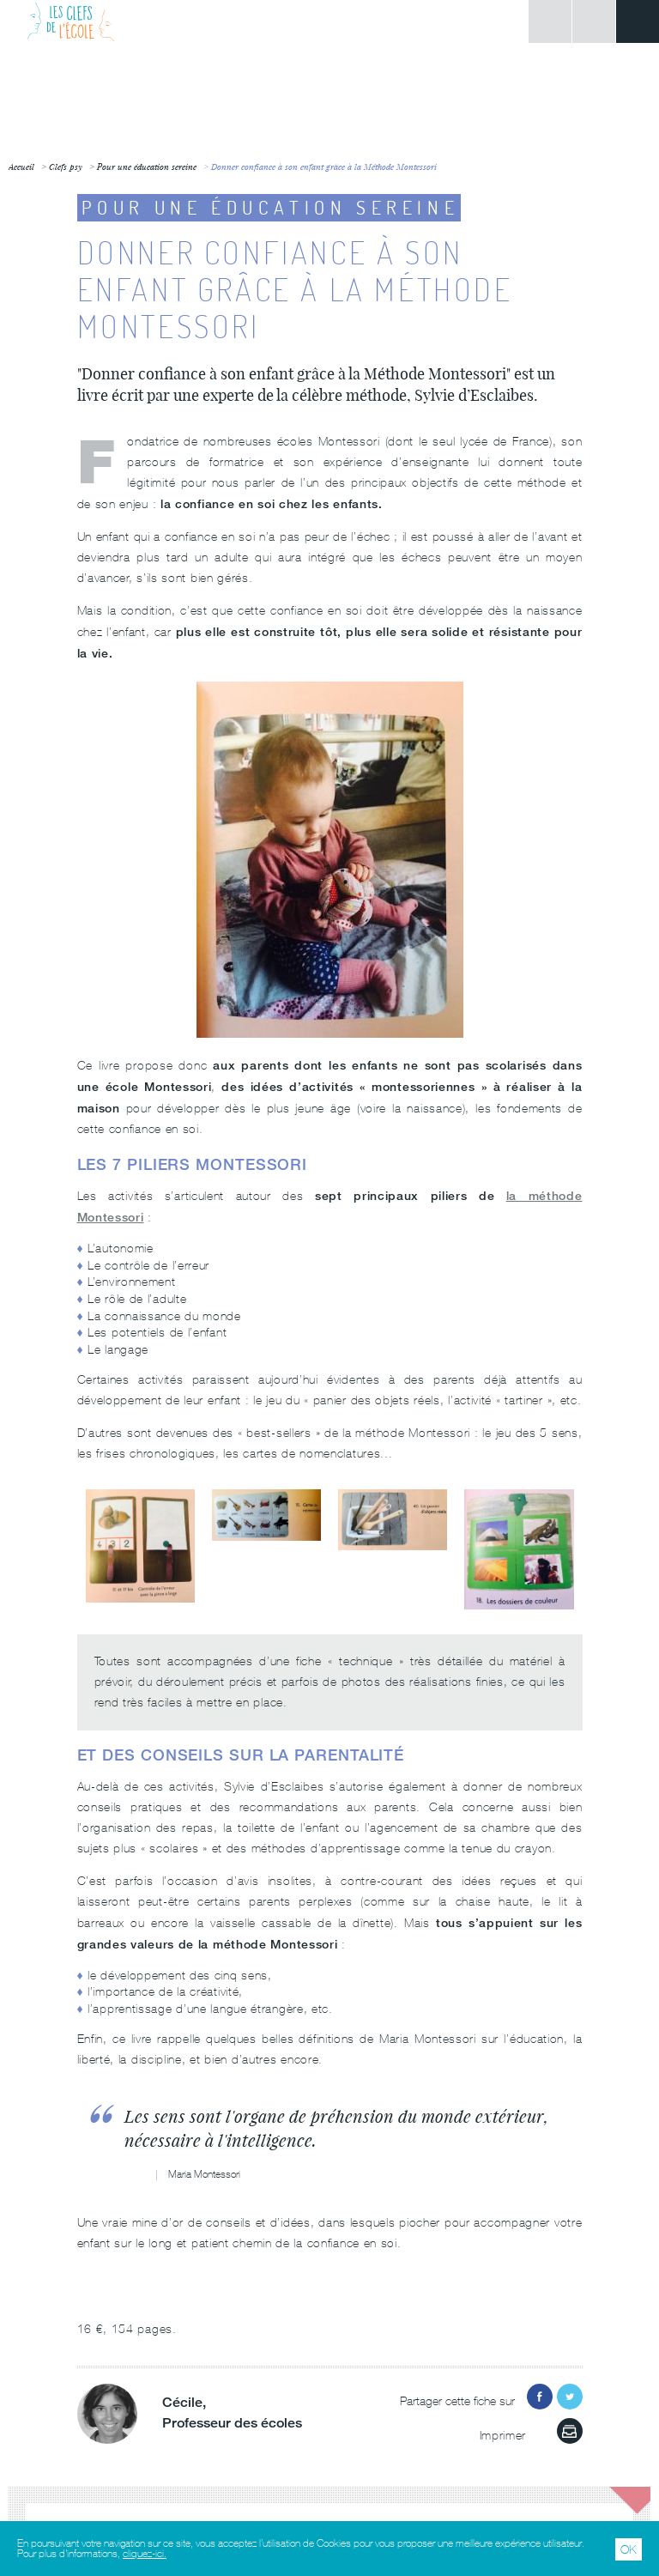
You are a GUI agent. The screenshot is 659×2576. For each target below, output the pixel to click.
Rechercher (593, 21)
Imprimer (570, 2431)
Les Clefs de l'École (71, 21)
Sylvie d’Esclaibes (474, 395)
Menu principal (637, 21)
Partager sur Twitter (570, 2396)
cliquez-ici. (144, 2554)
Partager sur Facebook (540, 2396)
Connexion (550, 21)
